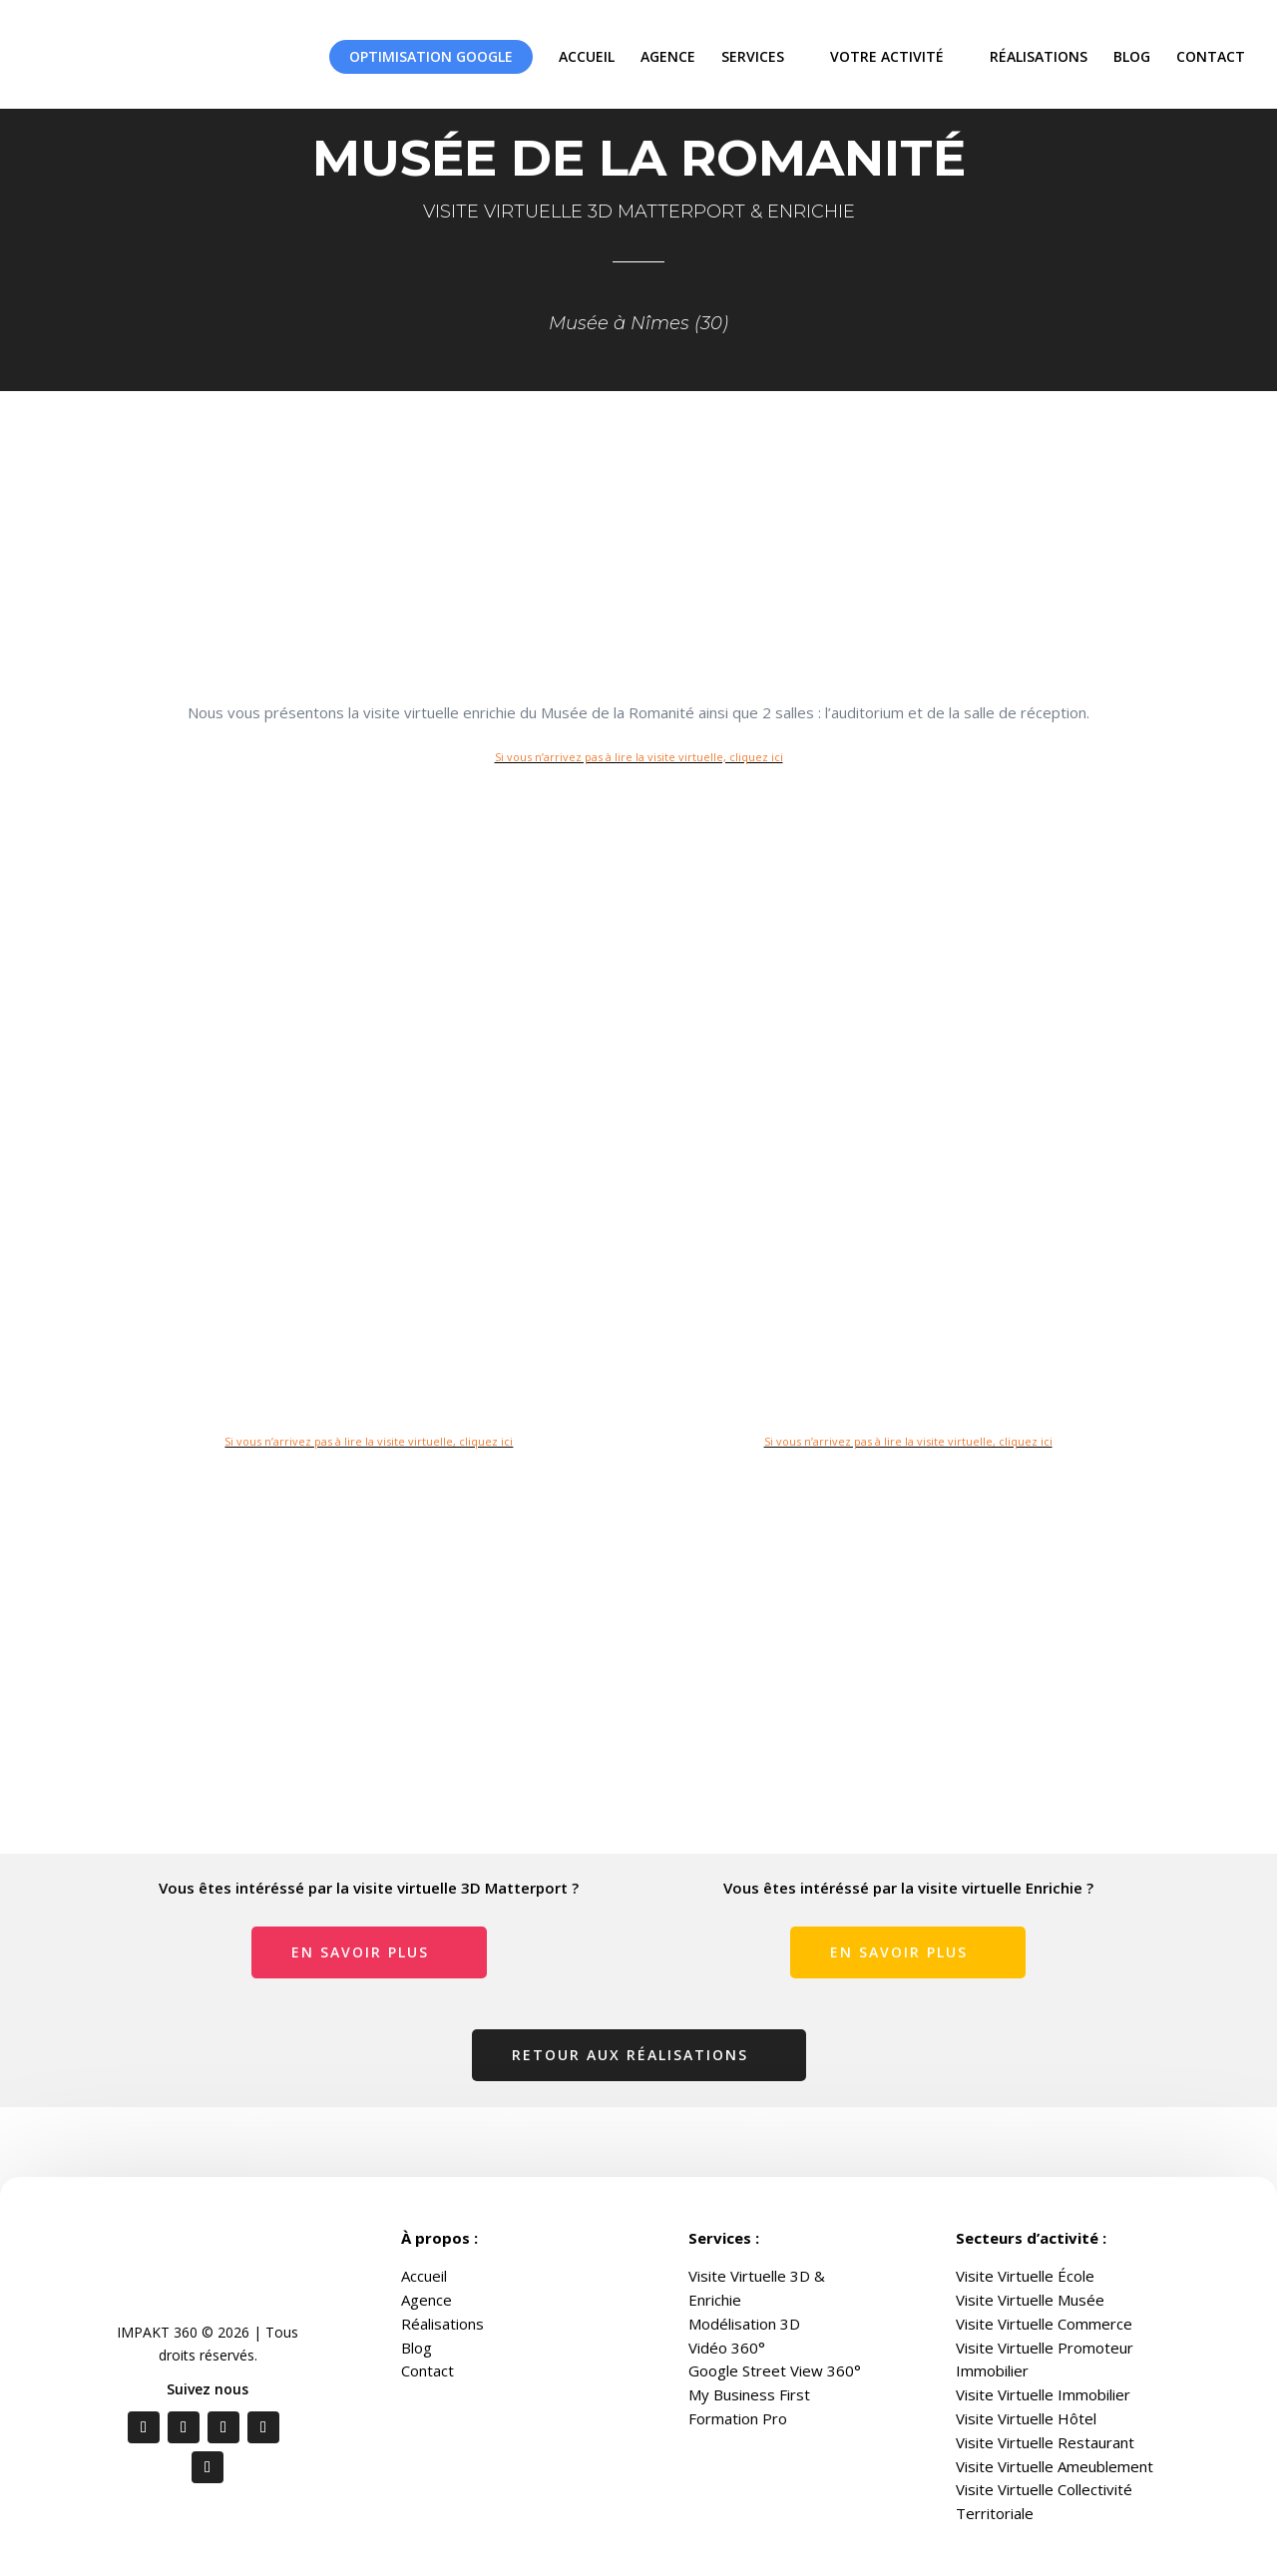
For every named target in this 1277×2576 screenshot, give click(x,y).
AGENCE (667, 56)
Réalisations (442, 2324)
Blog (416, 2348)
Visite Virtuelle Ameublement (1054, 2466)
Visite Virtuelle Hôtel (1026, 2418)
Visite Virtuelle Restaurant (1045, 2442)
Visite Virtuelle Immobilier (1043, 2394)
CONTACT (1210, 56)
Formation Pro (737, 2418)
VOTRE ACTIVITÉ (887, 56)
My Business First (749, 2394)
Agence (426, 2300)
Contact (427, 2370)
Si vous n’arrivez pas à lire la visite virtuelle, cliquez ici (639, 756)
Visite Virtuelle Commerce (1044, 2324)
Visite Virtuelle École (1025, 2276)
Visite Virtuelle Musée (1030, 2300)
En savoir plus (360, 1951)
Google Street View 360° (774, 2370)
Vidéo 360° (726, 2348)
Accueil (424, 2276)
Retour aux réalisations (630, 2054)
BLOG (1131, 56)
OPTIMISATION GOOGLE (431, 56)
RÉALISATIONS (1038, 56)
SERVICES (752, 56)
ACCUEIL (587, 56)
